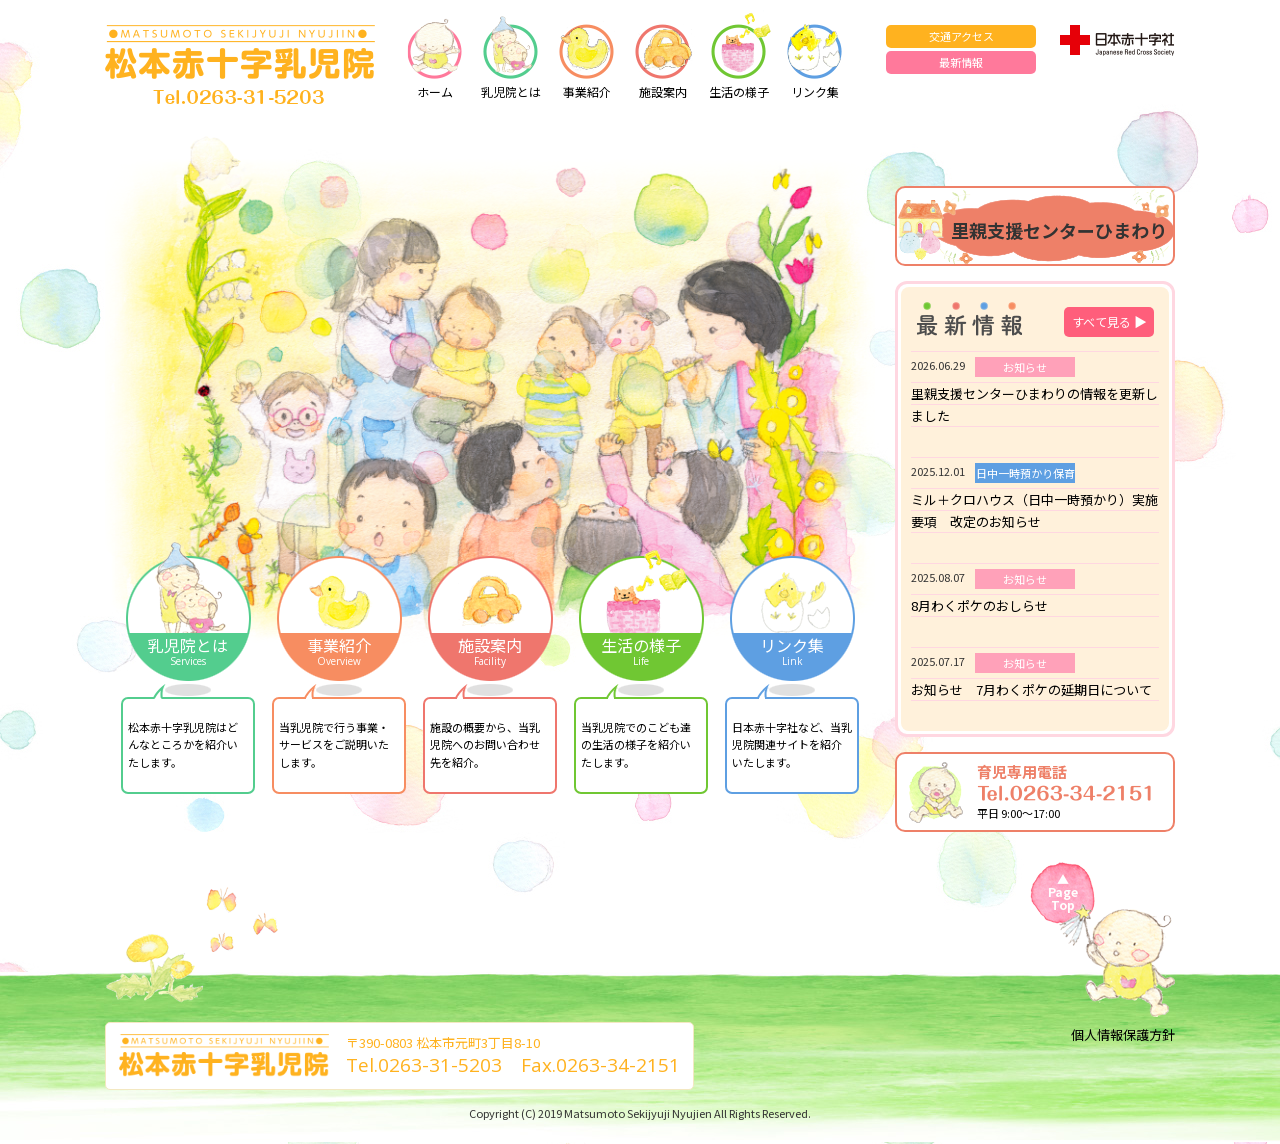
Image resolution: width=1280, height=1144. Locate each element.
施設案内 (663, 55)
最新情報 (961, 62)
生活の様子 (739, 55)
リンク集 (815, 55)
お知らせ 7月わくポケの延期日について (1031, 689)
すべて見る (1109, 321)
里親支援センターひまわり (1059, 230)
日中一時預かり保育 (1025, 473)
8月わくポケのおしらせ (979, 605)
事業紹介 (587, 55)
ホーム (435, 55)
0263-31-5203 (440, 1065)
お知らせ (1025, 367)
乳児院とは (511, 55)
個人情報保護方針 (1123, 1034)
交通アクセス (961, 36)
